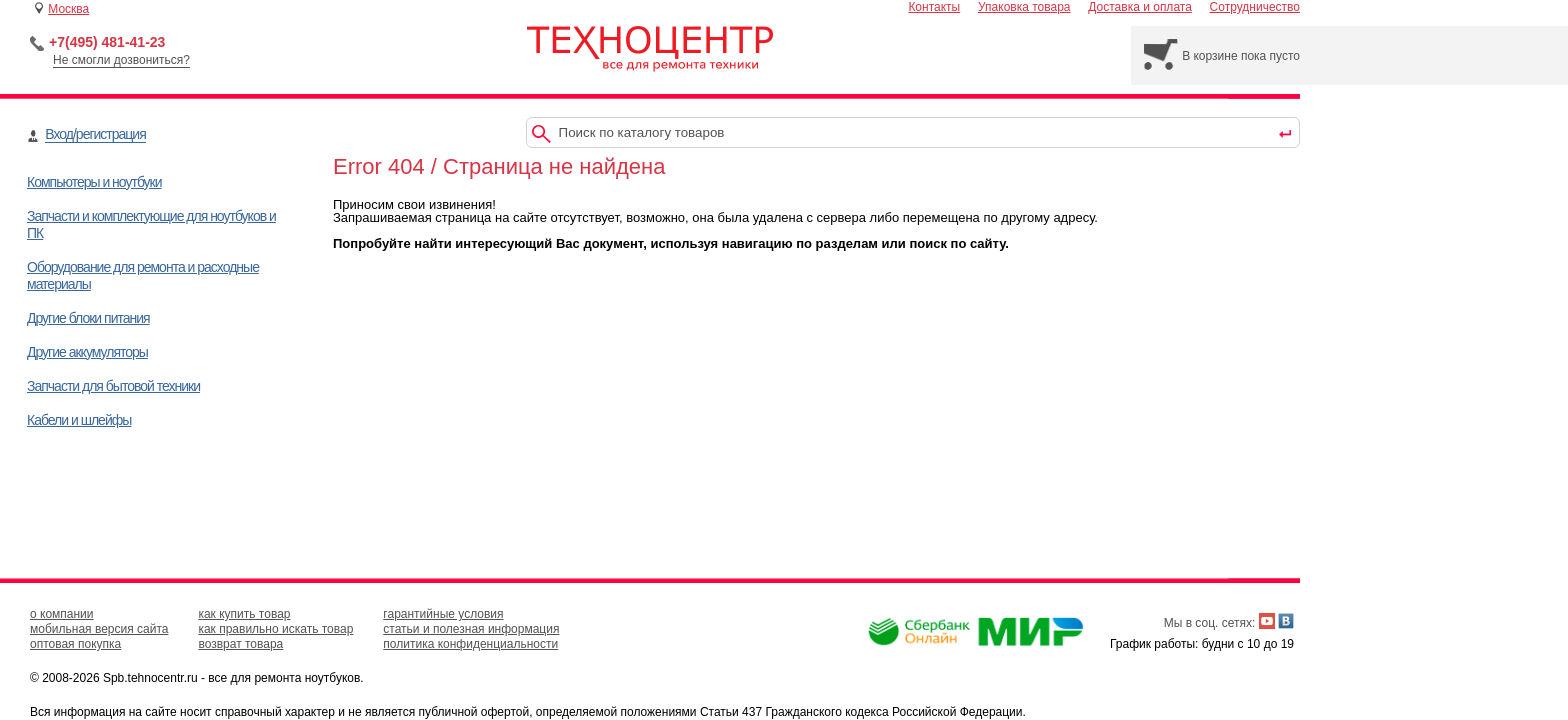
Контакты (934, 7)
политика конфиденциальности (470, 644)
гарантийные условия (443, 614)
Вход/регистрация (95, 134)
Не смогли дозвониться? (121, 60)
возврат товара (240, 644)
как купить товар (244, 614)
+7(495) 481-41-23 (107, 42)
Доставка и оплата (1140, 7)
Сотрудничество (1255, 7)
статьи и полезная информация (471, 629)
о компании (62, 614)
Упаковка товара (1024, 7)
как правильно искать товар (275, 629)
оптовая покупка (75, 644)
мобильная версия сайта (99, 629)
